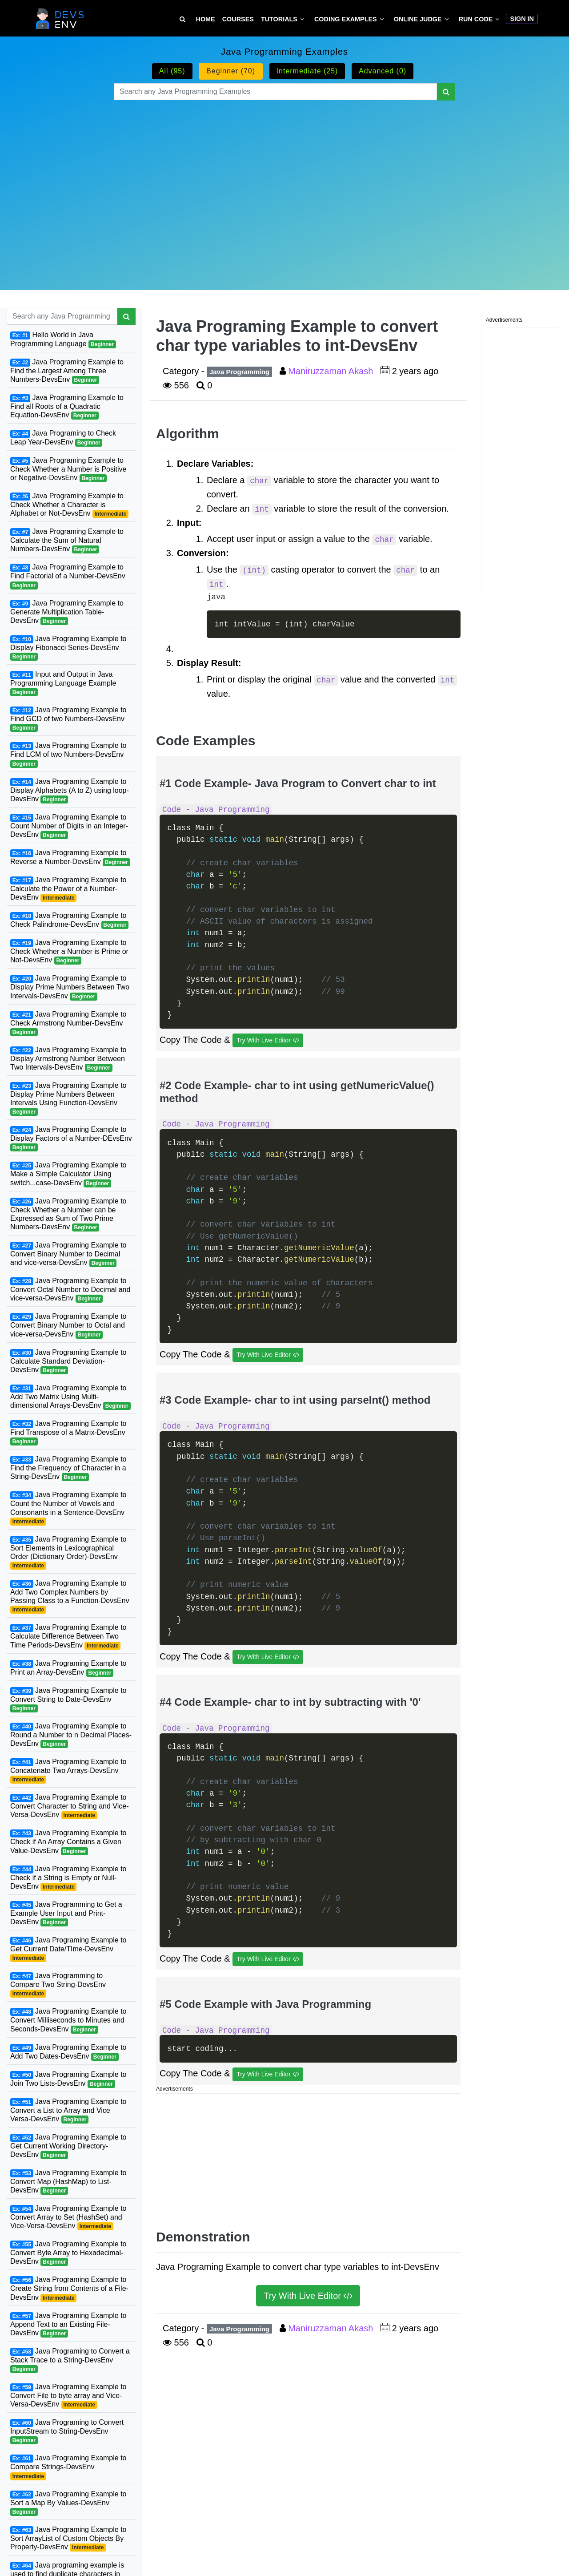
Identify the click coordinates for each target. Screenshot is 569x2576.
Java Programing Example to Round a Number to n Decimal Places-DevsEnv (71, 1735)
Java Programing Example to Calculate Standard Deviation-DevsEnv (68, 1361)
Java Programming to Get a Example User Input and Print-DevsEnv (66, 1913)
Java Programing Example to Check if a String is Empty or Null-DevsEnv (68, 1878)
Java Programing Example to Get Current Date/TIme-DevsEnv (68, 1949)
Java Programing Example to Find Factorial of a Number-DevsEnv (67, 576)
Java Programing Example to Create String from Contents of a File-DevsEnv (69, 2288)
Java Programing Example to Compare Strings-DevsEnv (68, 2467)
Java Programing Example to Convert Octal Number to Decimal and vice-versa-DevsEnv (70, 1290)
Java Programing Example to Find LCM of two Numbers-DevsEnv (68, 754)
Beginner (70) (230, 71)
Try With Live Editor (267, 1040)
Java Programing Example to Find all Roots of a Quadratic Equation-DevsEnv (67, 407)
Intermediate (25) (307, 71)
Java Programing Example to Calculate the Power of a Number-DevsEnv (68, 889)
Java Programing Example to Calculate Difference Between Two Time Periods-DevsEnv (68, 1636)
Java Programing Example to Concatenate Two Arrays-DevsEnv (68, 1771)
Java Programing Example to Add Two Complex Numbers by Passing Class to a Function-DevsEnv (69, 1596)
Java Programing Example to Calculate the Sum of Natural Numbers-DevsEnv (67, 540)
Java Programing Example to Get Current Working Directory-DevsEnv (68, 2146)
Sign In (522, 18)
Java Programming (239, 371)
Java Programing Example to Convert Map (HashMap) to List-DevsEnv (68, 2182)
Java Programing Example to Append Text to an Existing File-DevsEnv (68, 2325)
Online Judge (418, 19)
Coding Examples (345, 19)
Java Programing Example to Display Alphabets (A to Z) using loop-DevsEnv (69, 790)
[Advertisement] (284, 184)
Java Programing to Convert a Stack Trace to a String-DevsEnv (70, 2360)
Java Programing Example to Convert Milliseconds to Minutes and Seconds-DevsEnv (68, 2020)
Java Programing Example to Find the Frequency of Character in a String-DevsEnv (68, 1468)
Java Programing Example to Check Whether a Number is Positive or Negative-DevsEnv (68, 469)
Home (205, 19)
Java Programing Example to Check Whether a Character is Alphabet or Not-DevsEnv (69, 505)
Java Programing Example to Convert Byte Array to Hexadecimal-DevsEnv (68, 2253)
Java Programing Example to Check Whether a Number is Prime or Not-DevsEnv (69, 952)
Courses (238, 19)
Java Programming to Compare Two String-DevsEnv (58, 1985)
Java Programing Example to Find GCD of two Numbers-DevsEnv (68, 719)
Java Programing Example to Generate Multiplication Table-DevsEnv (67, 612)
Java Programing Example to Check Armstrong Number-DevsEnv (68, 1023)
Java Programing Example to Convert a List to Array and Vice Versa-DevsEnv (68, 2111)
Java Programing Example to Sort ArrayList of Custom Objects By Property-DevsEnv (68, 2539)
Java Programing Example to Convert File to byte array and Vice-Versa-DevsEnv (68, 2396)
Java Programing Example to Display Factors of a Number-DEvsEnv (71, 1138)
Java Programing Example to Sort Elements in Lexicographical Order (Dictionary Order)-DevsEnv (68, 1552)
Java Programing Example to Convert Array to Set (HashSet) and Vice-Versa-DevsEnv (68, 2217)
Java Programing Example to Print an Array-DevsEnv (68, 1668)
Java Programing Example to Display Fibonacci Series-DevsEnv (68, 648)
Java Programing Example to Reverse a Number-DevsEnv (70, 857)
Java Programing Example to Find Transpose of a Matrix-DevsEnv (68, 1432)
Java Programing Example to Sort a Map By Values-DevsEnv (68, 2503)
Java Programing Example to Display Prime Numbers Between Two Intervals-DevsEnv (69, 987)
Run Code (476, 19)
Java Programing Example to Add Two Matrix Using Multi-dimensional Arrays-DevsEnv (70, 1397)
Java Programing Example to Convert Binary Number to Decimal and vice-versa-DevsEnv (68, 1254)
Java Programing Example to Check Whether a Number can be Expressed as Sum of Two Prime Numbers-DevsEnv (68, 1214)
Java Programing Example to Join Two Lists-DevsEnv (68, 2079)
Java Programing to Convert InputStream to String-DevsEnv (67, 2431)
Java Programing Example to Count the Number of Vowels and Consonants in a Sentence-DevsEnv (68, 1508)
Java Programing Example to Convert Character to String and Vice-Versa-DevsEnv (69, 1806)
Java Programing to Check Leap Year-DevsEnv (63, 438)
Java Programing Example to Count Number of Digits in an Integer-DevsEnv (69, 826)
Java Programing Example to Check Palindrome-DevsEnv (69, 920)
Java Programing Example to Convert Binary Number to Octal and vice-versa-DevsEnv (68, 1325)
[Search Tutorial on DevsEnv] (182, 19)
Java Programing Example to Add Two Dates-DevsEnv (68, 2052)
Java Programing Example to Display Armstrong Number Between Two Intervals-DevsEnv (68, 1059)
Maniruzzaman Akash (332, 371)
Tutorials (279, 19)
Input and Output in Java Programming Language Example (63, 683)
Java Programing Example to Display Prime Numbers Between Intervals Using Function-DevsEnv (68, 1099)
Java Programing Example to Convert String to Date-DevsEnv (68, 1699)
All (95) (172, 71)
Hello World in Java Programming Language (63, 339)
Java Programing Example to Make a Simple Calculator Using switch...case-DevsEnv (68, 1174)
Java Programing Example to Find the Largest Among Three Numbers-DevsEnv (67, 371)
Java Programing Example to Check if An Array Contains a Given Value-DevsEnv (68, 1842)
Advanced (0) (382, 71)
